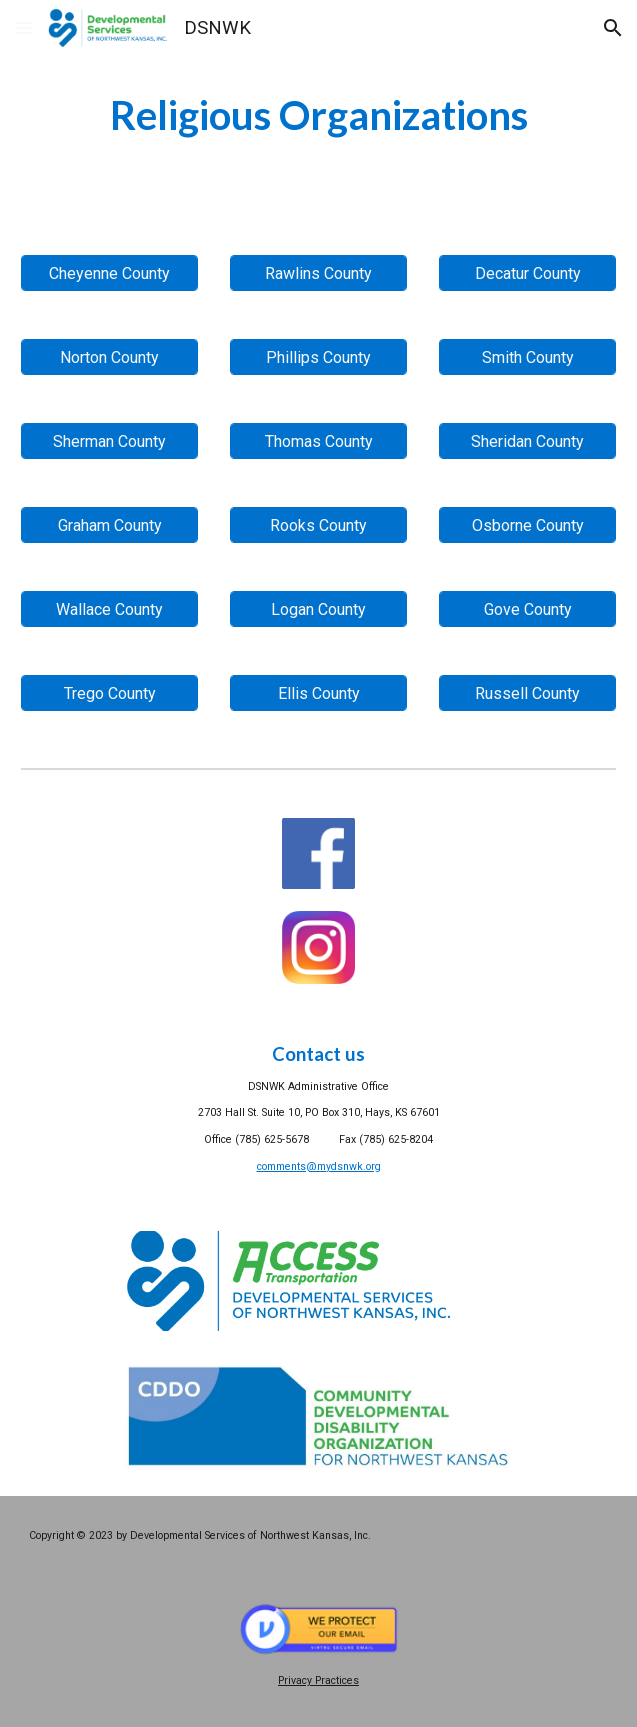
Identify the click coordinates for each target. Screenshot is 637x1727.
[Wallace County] (110, 609)
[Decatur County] (528, 273)
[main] (319, 115)
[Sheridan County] (528, 441)
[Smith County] (528, 357)
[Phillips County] (319, 357)
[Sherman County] (110, 441)
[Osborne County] (528, 525)
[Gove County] (528, 609)
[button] (24, 27)
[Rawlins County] (319, 273)
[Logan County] (319, 609)
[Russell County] (528, 693)
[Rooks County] (319, 525)
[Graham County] (110, 525)
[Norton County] (110, 357)
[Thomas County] (319, 441)
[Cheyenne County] (110, 273)
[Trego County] (110, 693)
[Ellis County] (319, 693)
